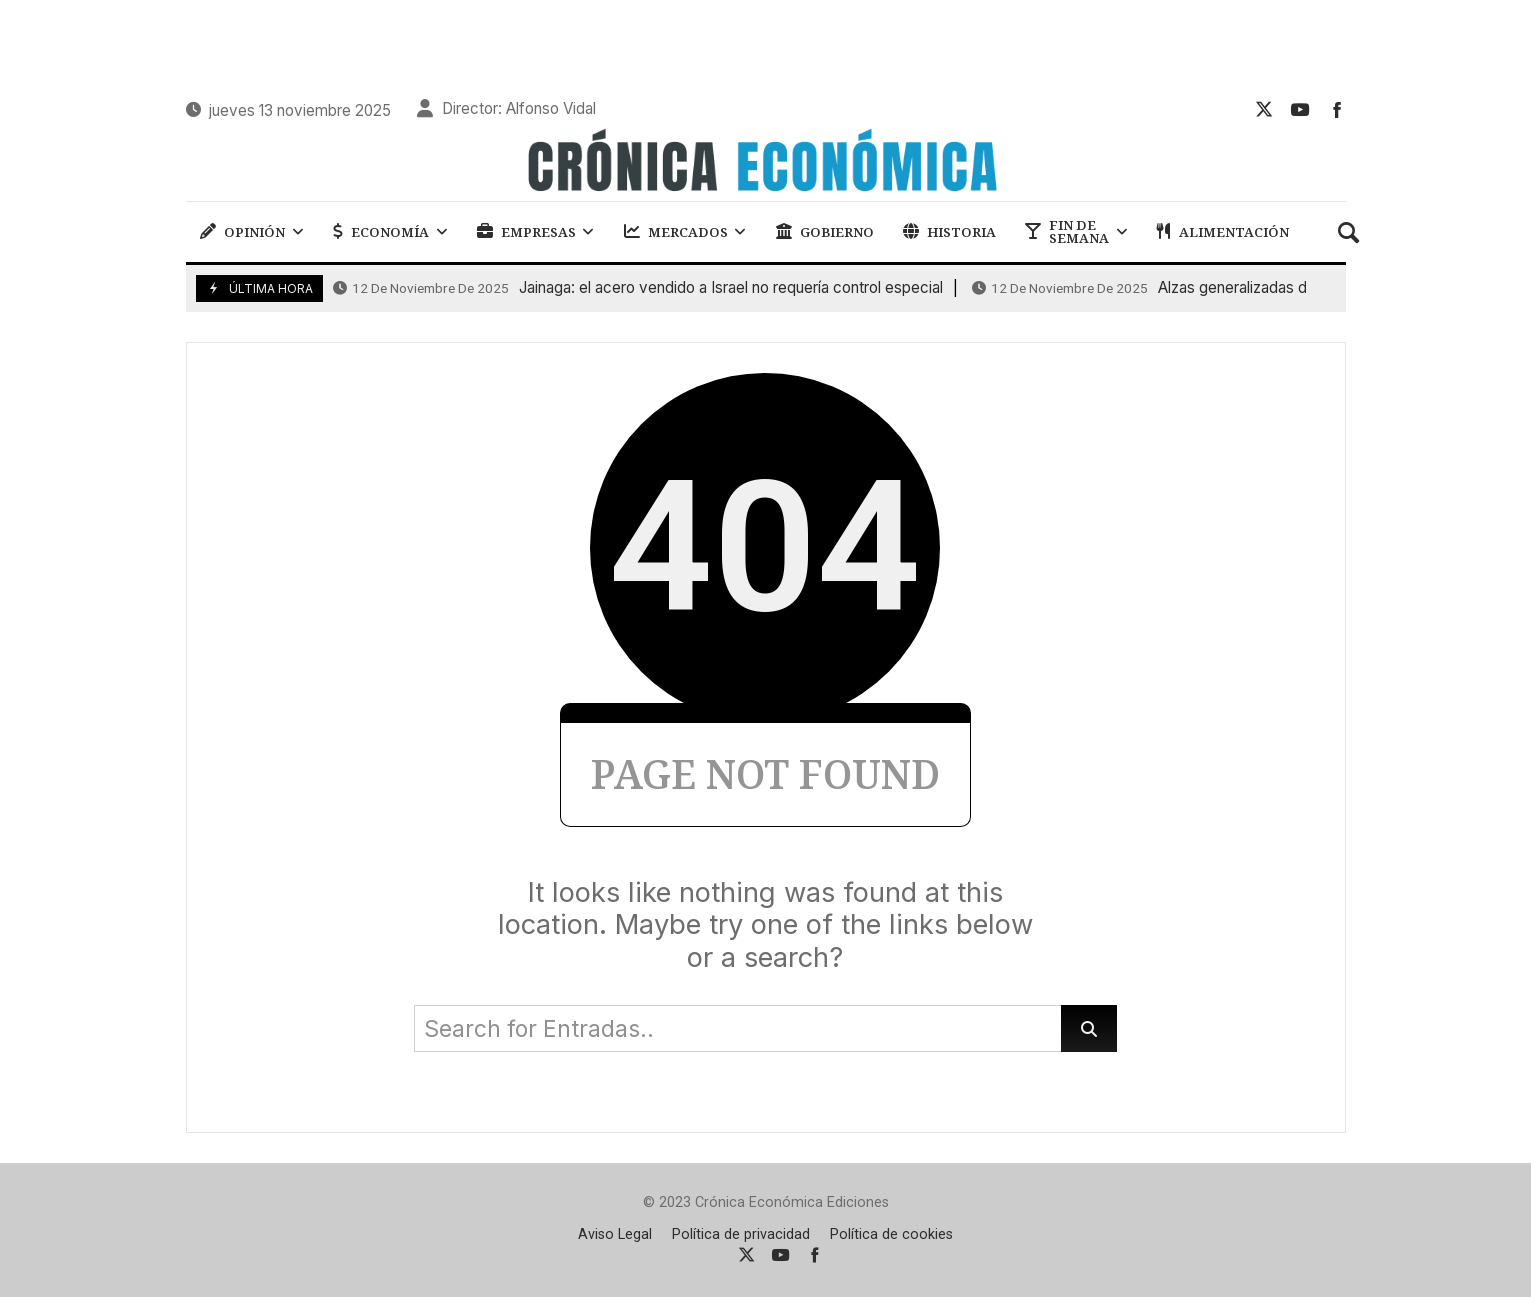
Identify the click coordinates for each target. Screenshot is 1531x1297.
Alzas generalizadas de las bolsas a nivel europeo (1235, 288)
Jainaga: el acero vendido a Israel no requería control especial (638, 288)
